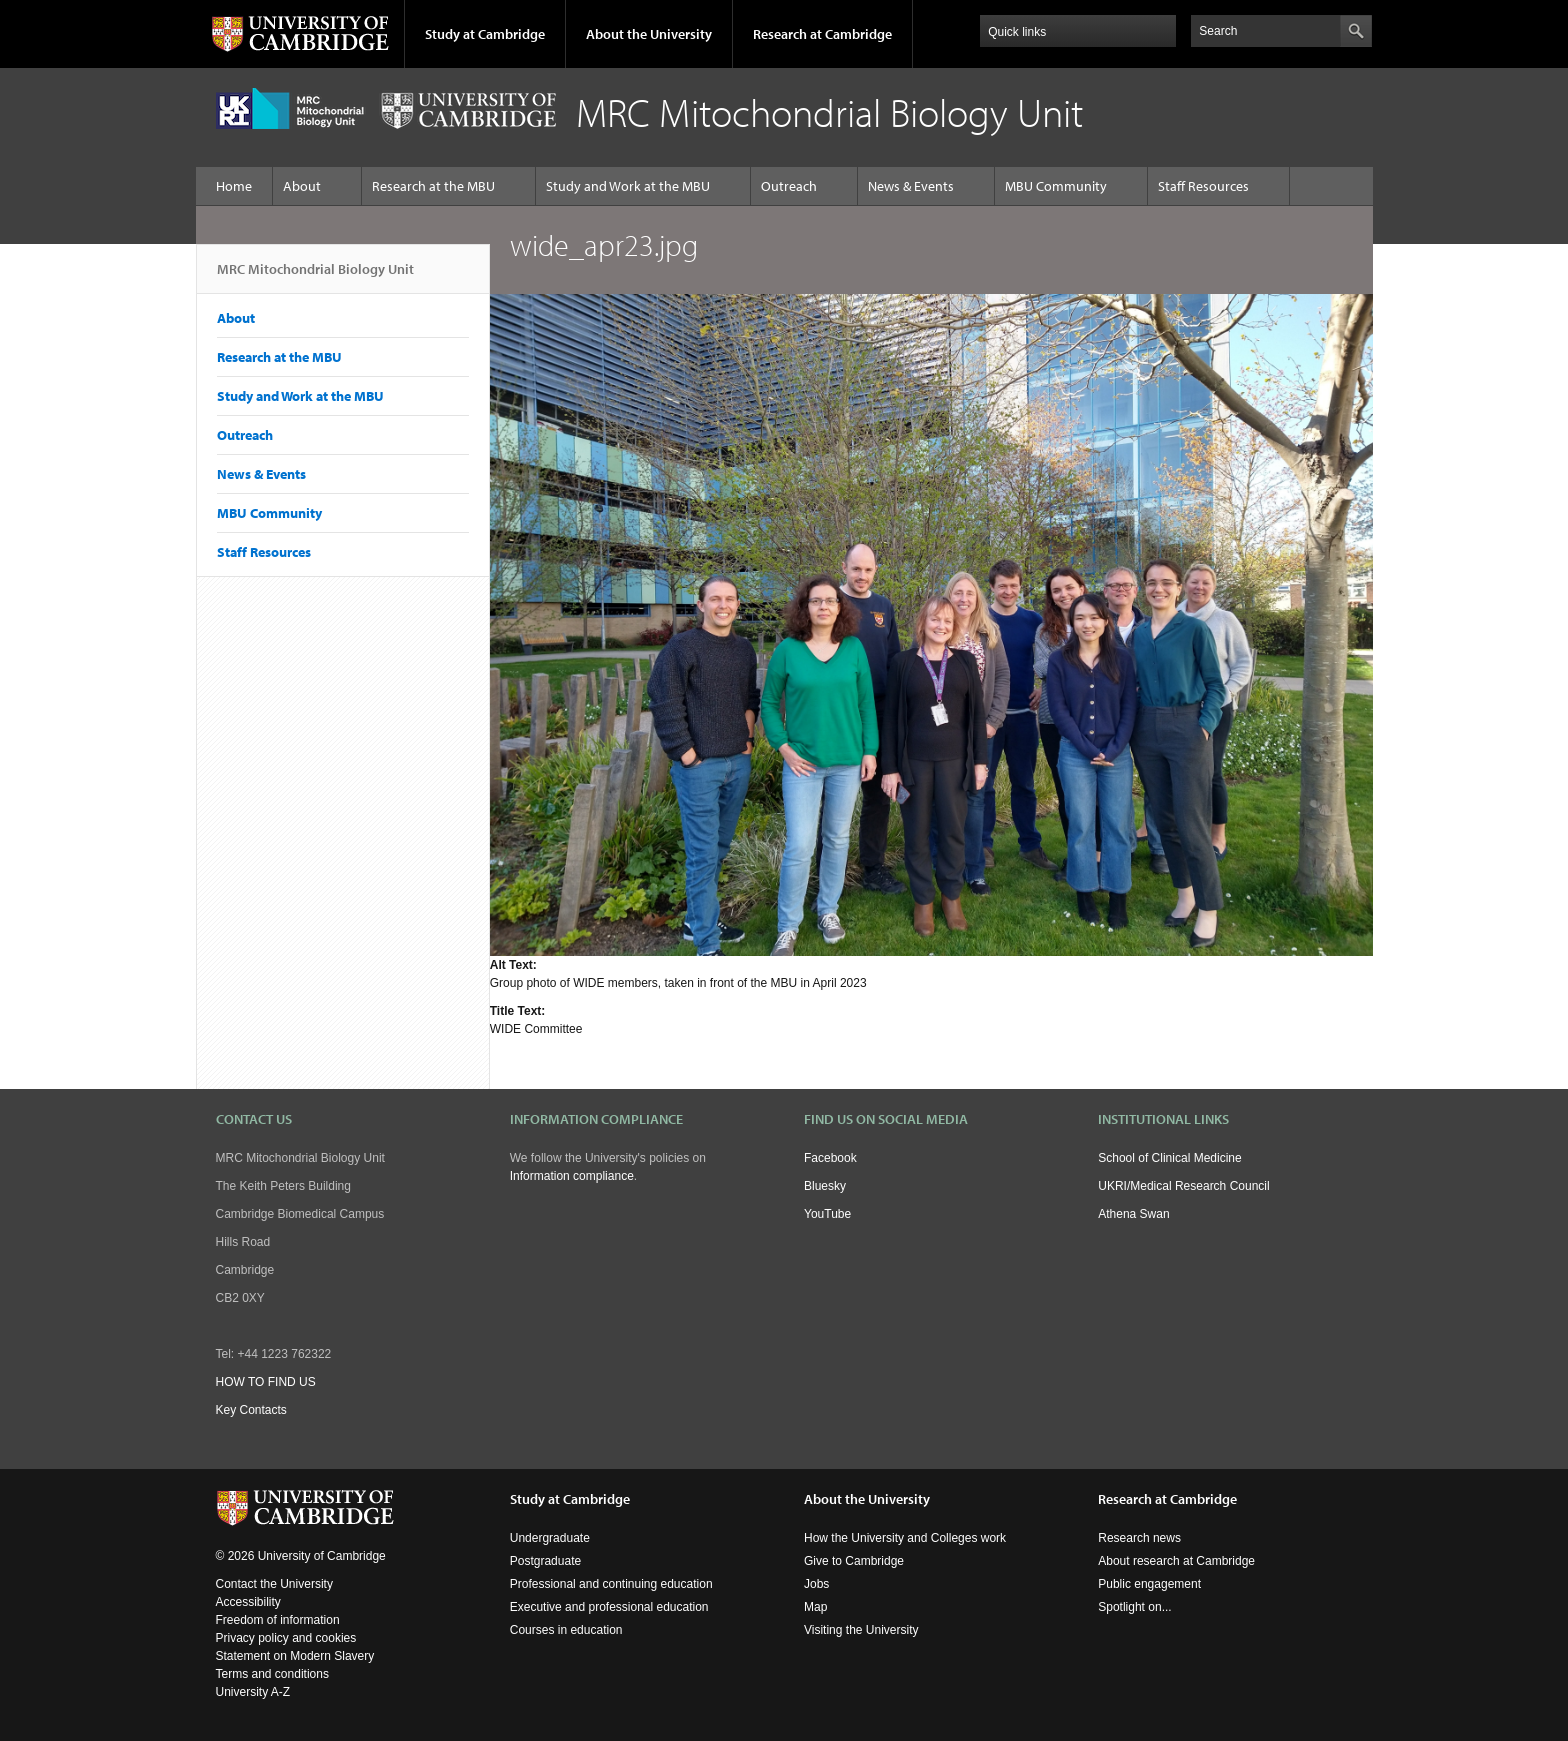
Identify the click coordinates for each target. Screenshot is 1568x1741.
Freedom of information (278, 1620)
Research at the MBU (433, 186)
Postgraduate (545, 1561)
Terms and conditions (272, 1674)
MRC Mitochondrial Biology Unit (315, 277)
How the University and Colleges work (905, 1538)
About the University (649, 34)
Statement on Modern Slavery (295, 1656)
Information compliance (572, 1176)
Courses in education (566, 1630)
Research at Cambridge (822, 34)
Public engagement (1149, 1584)
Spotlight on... (1134, 1607)
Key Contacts (251, 1410)
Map (815, 1607)
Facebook (830, 1158)
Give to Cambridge (854, 1561)
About (302, 186)
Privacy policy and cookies (286, 1638)
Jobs (816, 1584)
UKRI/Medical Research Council (1183, 1186)
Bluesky (825, 1186)
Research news (1139, 1538)
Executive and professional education (609, 1607)
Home (234, 186)
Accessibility (248, 1602)
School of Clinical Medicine (1169, 1158)
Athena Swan (1133, 1214)
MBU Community (1056, 186)
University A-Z (253, 1692)
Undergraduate (550, 1538)
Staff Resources (1203, 186)
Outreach (789, 186)
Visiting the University (861, 1630)
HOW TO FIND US (266, 1382)
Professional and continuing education (611, 1584)
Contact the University (274, 1584)
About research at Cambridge (1176, 1561)
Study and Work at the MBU (628, 186)
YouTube (827, 1214)
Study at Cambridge (485, 34)
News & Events (911, 186)
